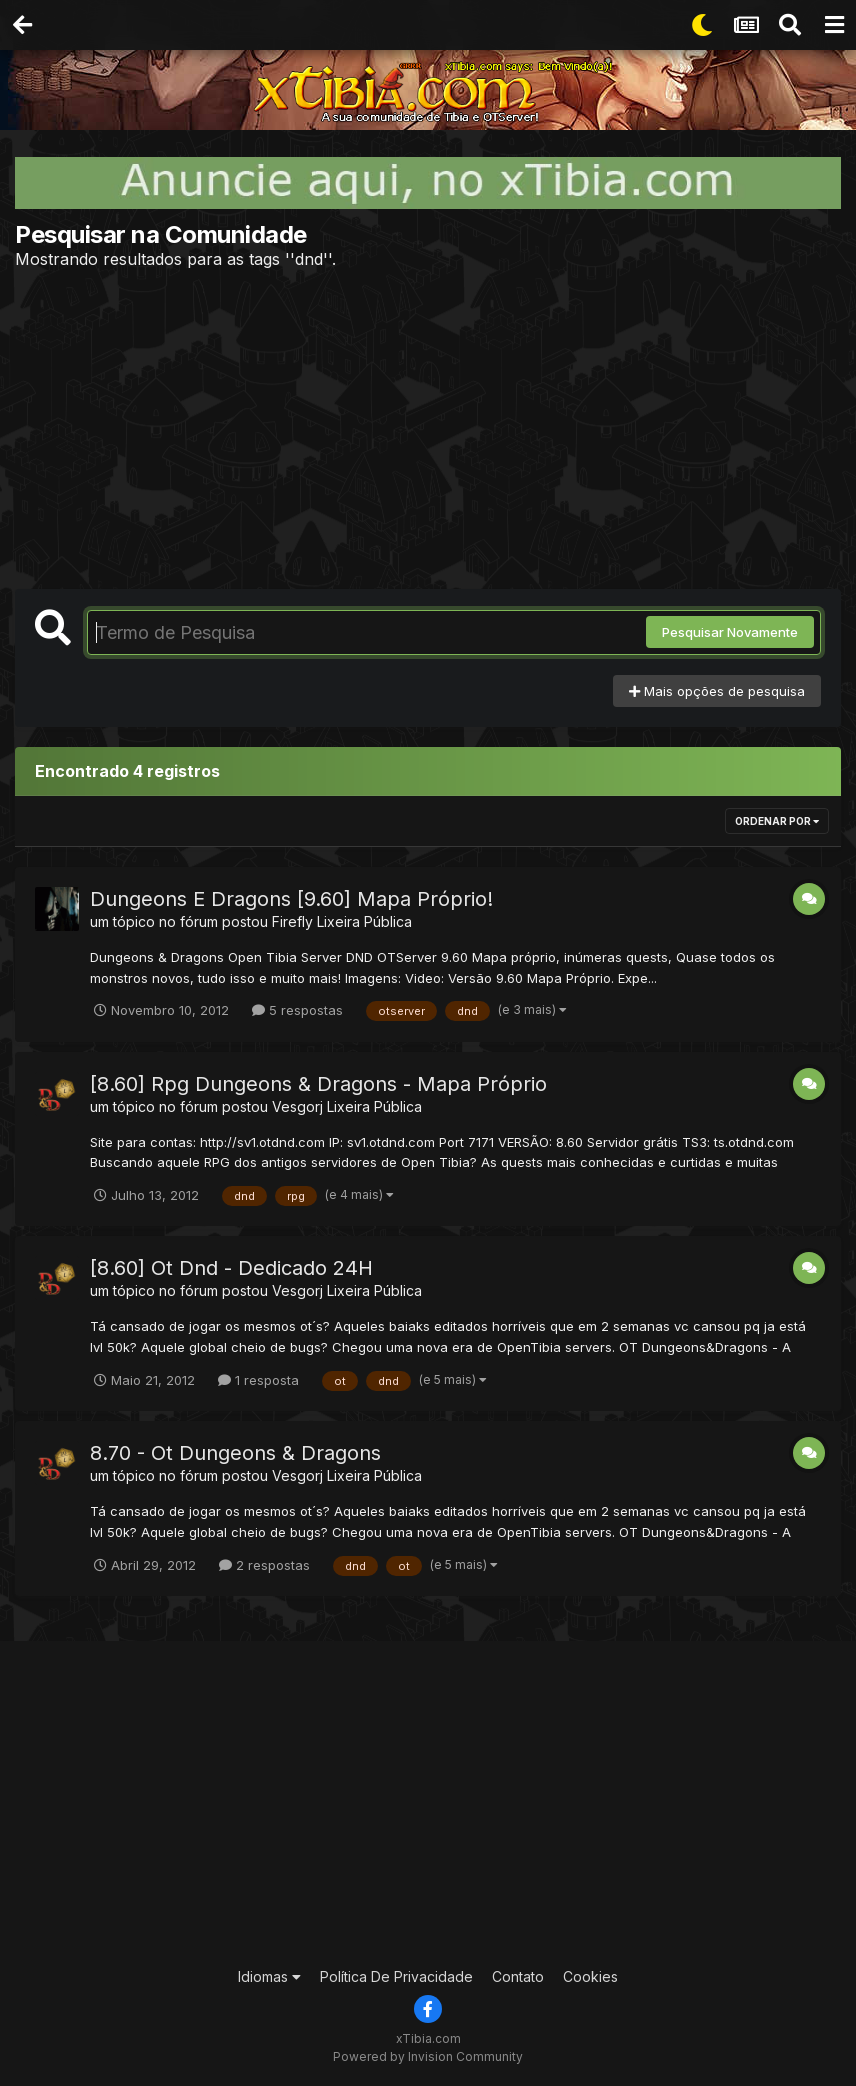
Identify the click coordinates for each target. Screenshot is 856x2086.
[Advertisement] (428, 429)
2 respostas (264, 1565)
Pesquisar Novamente (730, 632)
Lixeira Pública (364, 921)
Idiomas (269, 1976)
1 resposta (258, 1380)
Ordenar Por (777, 821)
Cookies (590, 1976)
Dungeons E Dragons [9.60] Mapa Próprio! (291, 899)
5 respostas (297, 1010)
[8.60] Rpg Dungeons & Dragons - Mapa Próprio (318, 1084)
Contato (518, 1976)
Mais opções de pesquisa (717, 691)
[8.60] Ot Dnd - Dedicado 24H (231, 1268)
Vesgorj (297, 1106)
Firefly (292, 921)
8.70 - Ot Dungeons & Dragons (235, 1453)
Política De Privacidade (396, 1976)
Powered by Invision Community (428, 2056)
